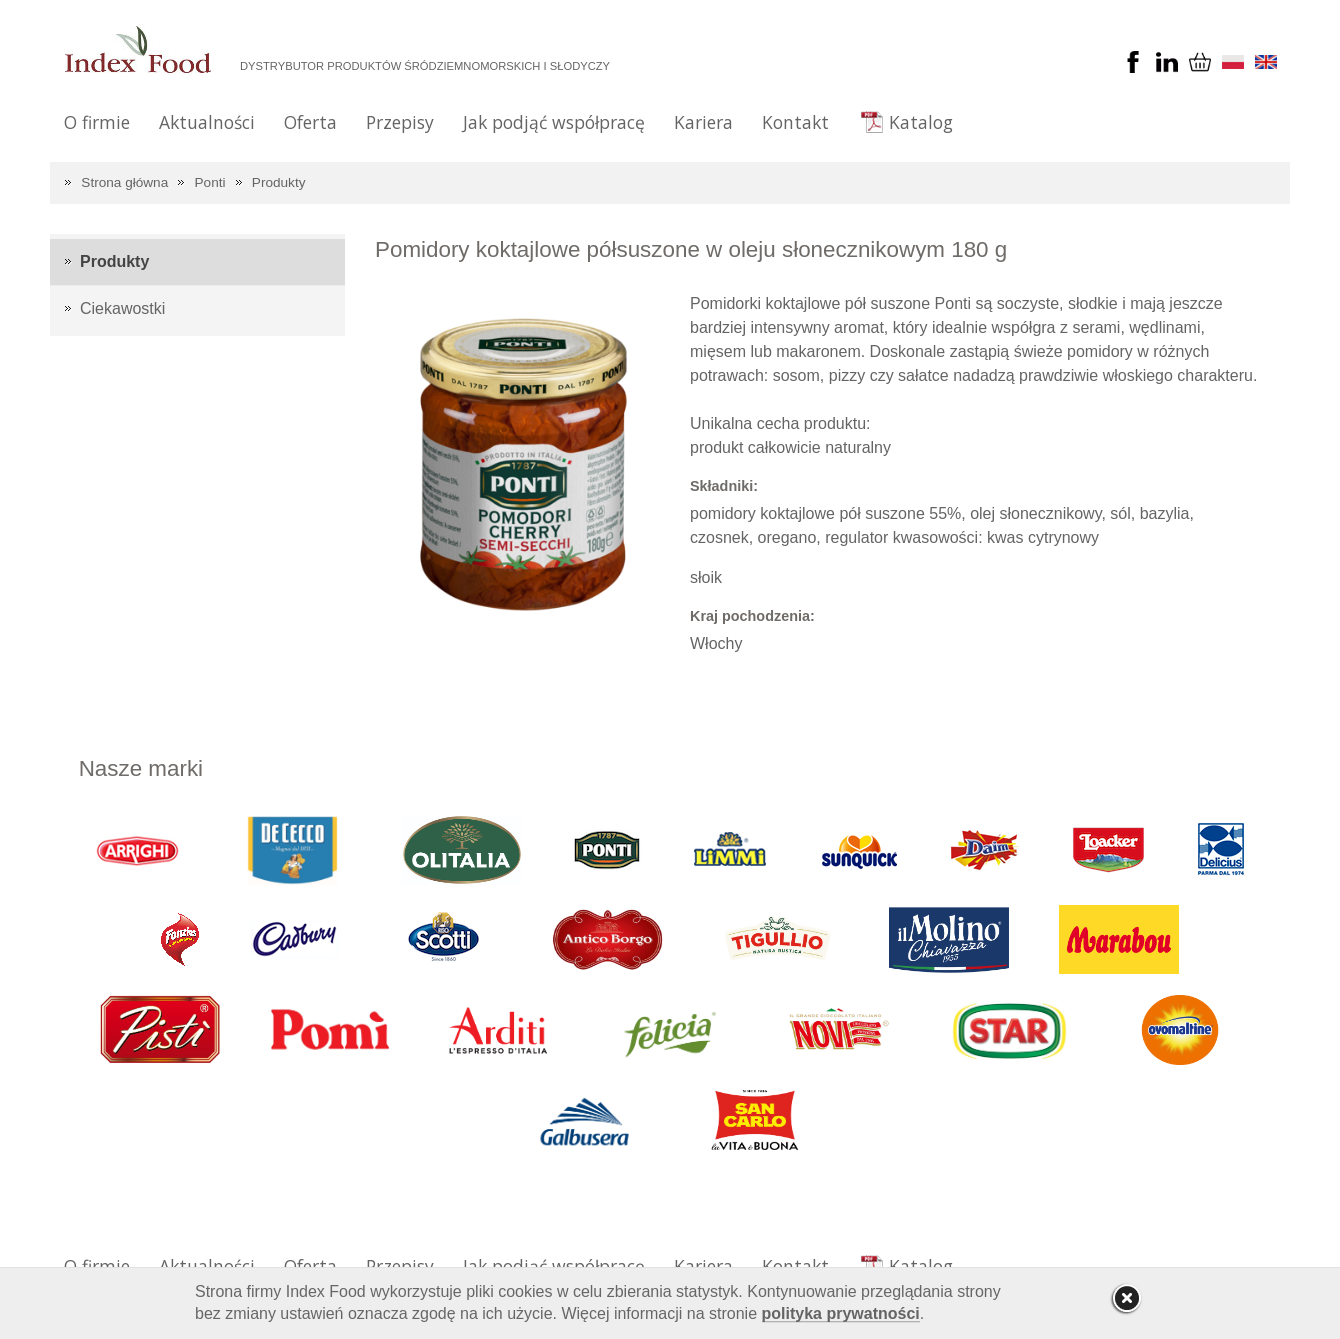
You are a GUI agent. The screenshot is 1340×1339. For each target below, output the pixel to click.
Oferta (310, 122)
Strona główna (124, 182)
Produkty (279, 182)
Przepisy (400, 122)
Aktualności (207, 122)
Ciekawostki (122, 308)
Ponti (210, 182)
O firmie (97, 122)
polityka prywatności (841, 1313)
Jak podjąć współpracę (554, 122)
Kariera (703, 122)
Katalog (921, 122)
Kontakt (795, 122)
